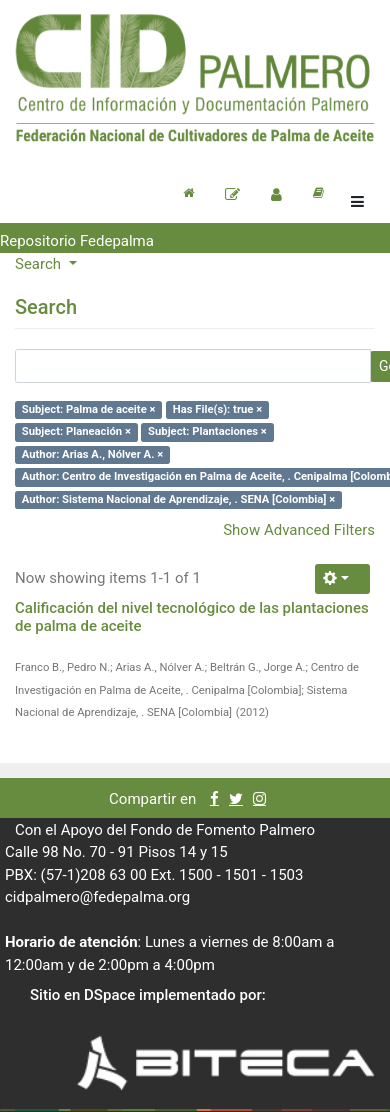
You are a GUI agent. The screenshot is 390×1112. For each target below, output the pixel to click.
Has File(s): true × (217, 409)
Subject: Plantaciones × (207, 431)
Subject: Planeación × (76, 431)
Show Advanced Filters (299, 530)
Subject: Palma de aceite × (89, 409)
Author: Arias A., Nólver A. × (92, 454)
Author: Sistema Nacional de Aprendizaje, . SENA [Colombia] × (178, 499)
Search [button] (40, 264)
